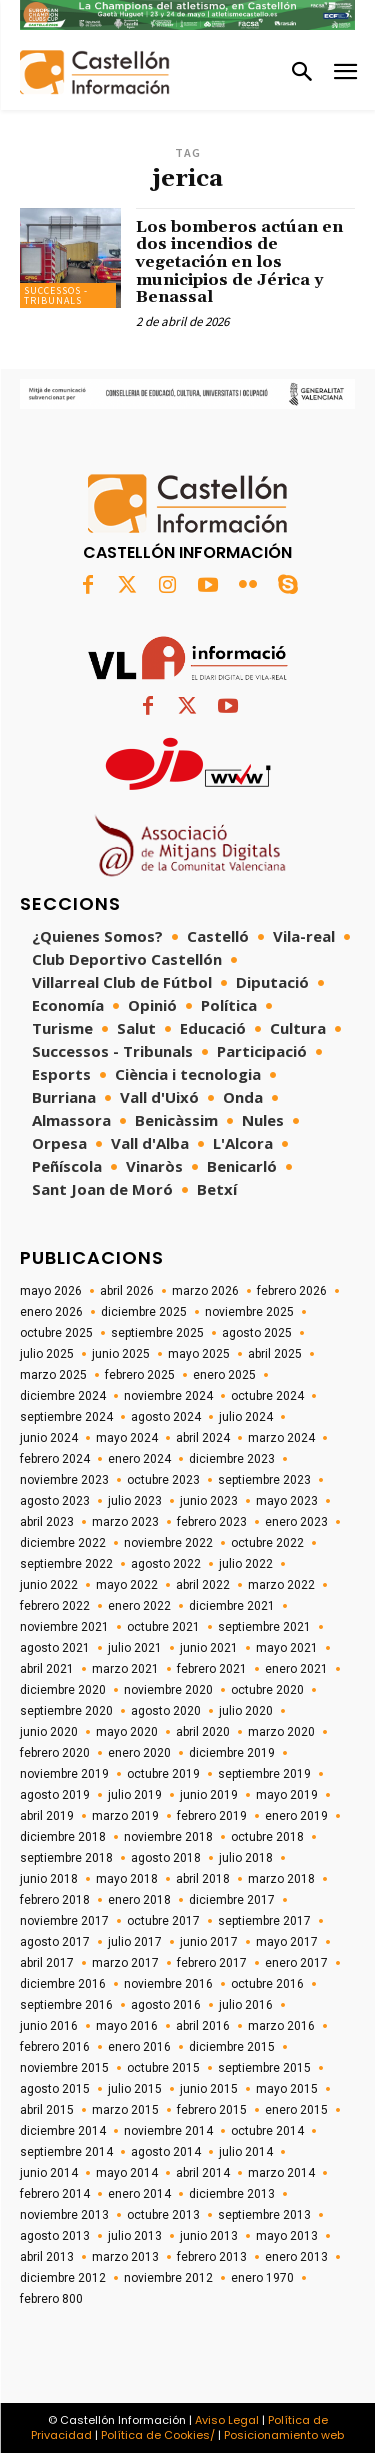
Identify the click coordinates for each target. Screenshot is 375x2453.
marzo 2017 (125, 1963)
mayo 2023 (287, 1501)
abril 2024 (203, 1438)
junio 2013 (209, 2236)
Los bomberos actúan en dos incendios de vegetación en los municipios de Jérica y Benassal (239, 262)
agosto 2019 (55, 1795)
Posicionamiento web (284, 2435)
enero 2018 (139, 1900)
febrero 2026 (292, 1291)
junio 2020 (49, 1732)
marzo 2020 (281, 1732)
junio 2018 (49, 1879)
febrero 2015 (212, 2110)
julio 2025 (47, 1354)
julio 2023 (135, 1501)
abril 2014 (203, 2173)
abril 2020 (203, 1732)
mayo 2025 (199, 1354)
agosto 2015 (55, 2089)
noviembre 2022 (168, 1543)
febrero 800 (51, 2299)
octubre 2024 (267, 1396)
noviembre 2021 (64, 1627)
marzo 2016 (281, 2026)
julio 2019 (135, 1795)
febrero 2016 (55, 2047)
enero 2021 (296, 1669)
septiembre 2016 (66, 2005)
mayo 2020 (127, 1732)
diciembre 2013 (232, 2194)
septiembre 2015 (264, 2068)
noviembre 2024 (168, 1396)
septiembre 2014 (66, 2152)
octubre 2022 (267, 1543)
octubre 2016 (267, 1984)
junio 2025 (121, 1354)
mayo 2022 (127, 1585)
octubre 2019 (163, 1774)
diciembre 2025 (144, 1312)
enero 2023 (296, 1522)
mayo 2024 (127, 1438)
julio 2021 (135, 1648)
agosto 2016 (166, 2005)
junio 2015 (209, 2089)
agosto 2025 (257, 1333)
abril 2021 (47, 1669)
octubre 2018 (267, 1837)
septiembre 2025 (157, 1333)
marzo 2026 (205, 1291)
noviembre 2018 (168, 1837)
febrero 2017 (212, 1963)
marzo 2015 (125, 2110)
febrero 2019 (212, 1816)
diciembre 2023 (232, 1459)
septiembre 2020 (66, 1711)
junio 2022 (49, 1585)
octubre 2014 (267, 2131)
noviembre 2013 (64, 2215)
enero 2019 (296, 1816)
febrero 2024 (55, 1459)
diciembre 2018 (63, 1837)
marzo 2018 (281, 1879)
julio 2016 (246, 2005)
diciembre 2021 (232, 1606)
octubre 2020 (267, 1690)
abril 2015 (47, 2110)
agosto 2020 (166, 1711)
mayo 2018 (127, 1879)
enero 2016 (139, 2047)
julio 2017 (135, 1942)
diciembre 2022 (63, 1543)
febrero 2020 (55, 1753)
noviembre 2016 (168, 1984)
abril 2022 (203, 1585)
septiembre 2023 (264, 1480)
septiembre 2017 (264, 1921)
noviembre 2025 (249, 1312)
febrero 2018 (55, 1900)
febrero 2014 (55, 2194)
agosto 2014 (166, 2152)
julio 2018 (246, 1858)
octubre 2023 (163, 1480)
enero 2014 (139, 2194)
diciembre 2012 (63, 2278)
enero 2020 (139, 1753)
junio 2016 (49, 2026)
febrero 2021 (212, 1669)
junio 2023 (209, 1501)
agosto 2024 (166, 1417)
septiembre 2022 (66, 1564)
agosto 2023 (55, 1501)
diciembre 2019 (232, 1753)
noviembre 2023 (64, 1480)
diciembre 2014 (63, 2131)
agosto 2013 (55, 2236)
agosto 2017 (55, 1942)
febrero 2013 (212, 2257)
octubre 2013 (163, 2215)
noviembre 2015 (64, 2068)
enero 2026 (51, 1312)
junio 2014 (49, 2173)
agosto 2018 (166, 1858)
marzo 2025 (53, 1375)
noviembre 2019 (64, 1774)
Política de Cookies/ (158, 2435)
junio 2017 (209, 1942)
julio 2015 (135, 2089)
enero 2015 (296, 2110)
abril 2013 (47, 2257)
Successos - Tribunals (56, 295)
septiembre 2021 (264, 1627)
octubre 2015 (163, 2068)
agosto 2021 (55, 1648)
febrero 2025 (140, 1375)
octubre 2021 (163, 1627)
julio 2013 (135, 2236)
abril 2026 (127, 1291)
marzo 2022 (281, 1585)
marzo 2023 (125, 1522)
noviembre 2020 (168, 1690)
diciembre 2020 (63, 1690)
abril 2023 (47, 1522)
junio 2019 (209, 1795)
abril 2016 (203, 2026)
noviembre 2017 (64, 1921)
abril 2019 (47, 1816)
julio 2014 (246, 2152)
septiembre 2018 (66, 1858)
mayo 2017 (287, 1942)
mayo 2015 (287, 2089)
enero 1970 (262, 2278)
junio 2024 (49, 1438)
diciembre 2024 (63, 1396)
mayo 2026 (51, 1291)
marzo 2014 (281, 2173)
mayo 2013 (287, 2236)
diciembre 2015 (232, 2047)
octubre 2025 (56, 1333)
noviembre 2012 (168, 2278)
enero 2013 (296, 2257)
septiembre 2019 (264, 1774)
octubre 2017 (163, 1921)
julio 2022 (246, 1564)
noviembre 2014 (168, 2131)
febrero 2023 (212, 1522)
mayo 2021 (287, 1648)
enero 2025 (224, 1375)
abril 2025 (275, 1354)
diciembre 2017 (232, 1900)
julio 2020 (246, 1711)
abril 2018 (203, 1879)
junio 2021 (209, 1648)
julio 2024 (246, 1417)
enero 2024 (139, 1459)
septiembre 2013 (264, 2215)
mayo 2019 (287, 1795)
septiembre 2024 (66, 1417)
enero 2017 (296, 1963)
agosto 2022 (166, 1564)
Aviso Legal (227, 2420)
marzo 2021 (125, 1669)
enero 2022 (139, 1606)
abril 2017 (47, 1963)
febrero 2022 (55, 1606)
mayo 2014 (127, 2173)
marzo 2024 (281, 1438)
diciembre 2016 (63, 1984)
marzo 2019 (125, 1816)
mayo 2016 (127, 2026)
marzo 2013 (125, 2257)
